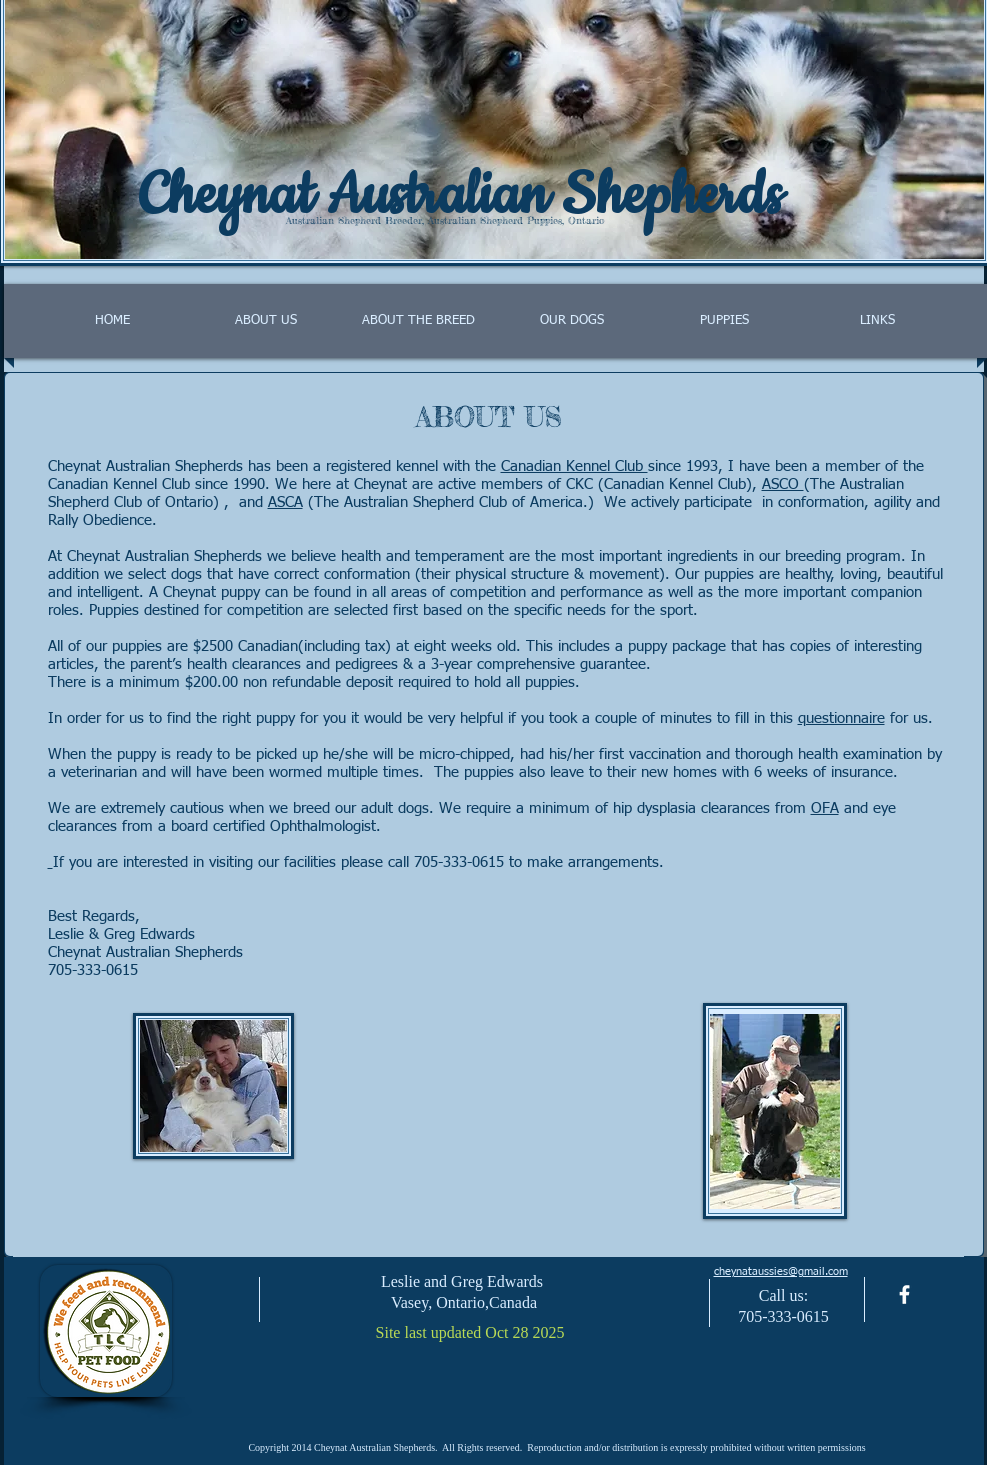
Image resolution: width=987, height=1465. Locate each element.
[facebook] (904, 1294)
